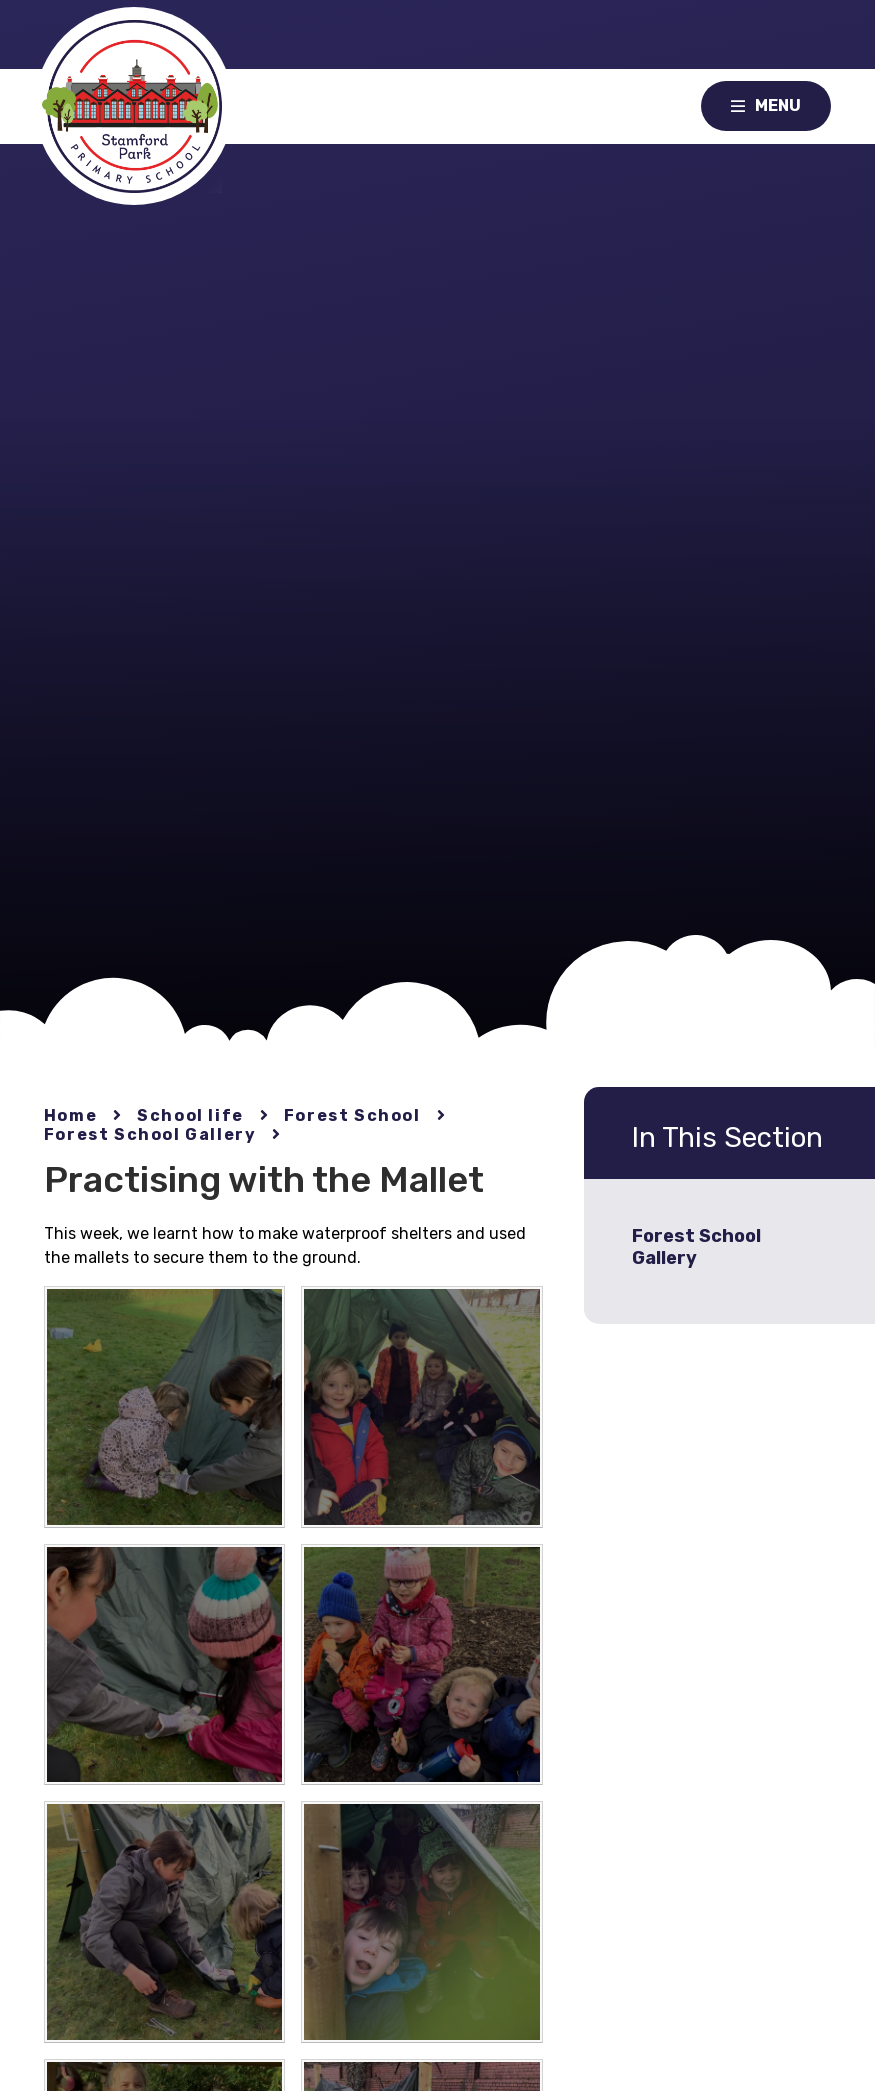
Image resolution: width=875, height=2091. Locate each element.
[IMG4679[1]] (164, 1664)
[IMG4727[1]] (421, 1406)
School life (190, 1115)
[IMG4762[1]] (421, 1921)
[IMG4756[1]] (164, 1406)
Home (70, 1115)
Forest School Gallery (150, 1134)
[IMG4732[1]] (421, 1664)
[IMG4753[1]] (164, 1921)
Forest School (352, 1115)
